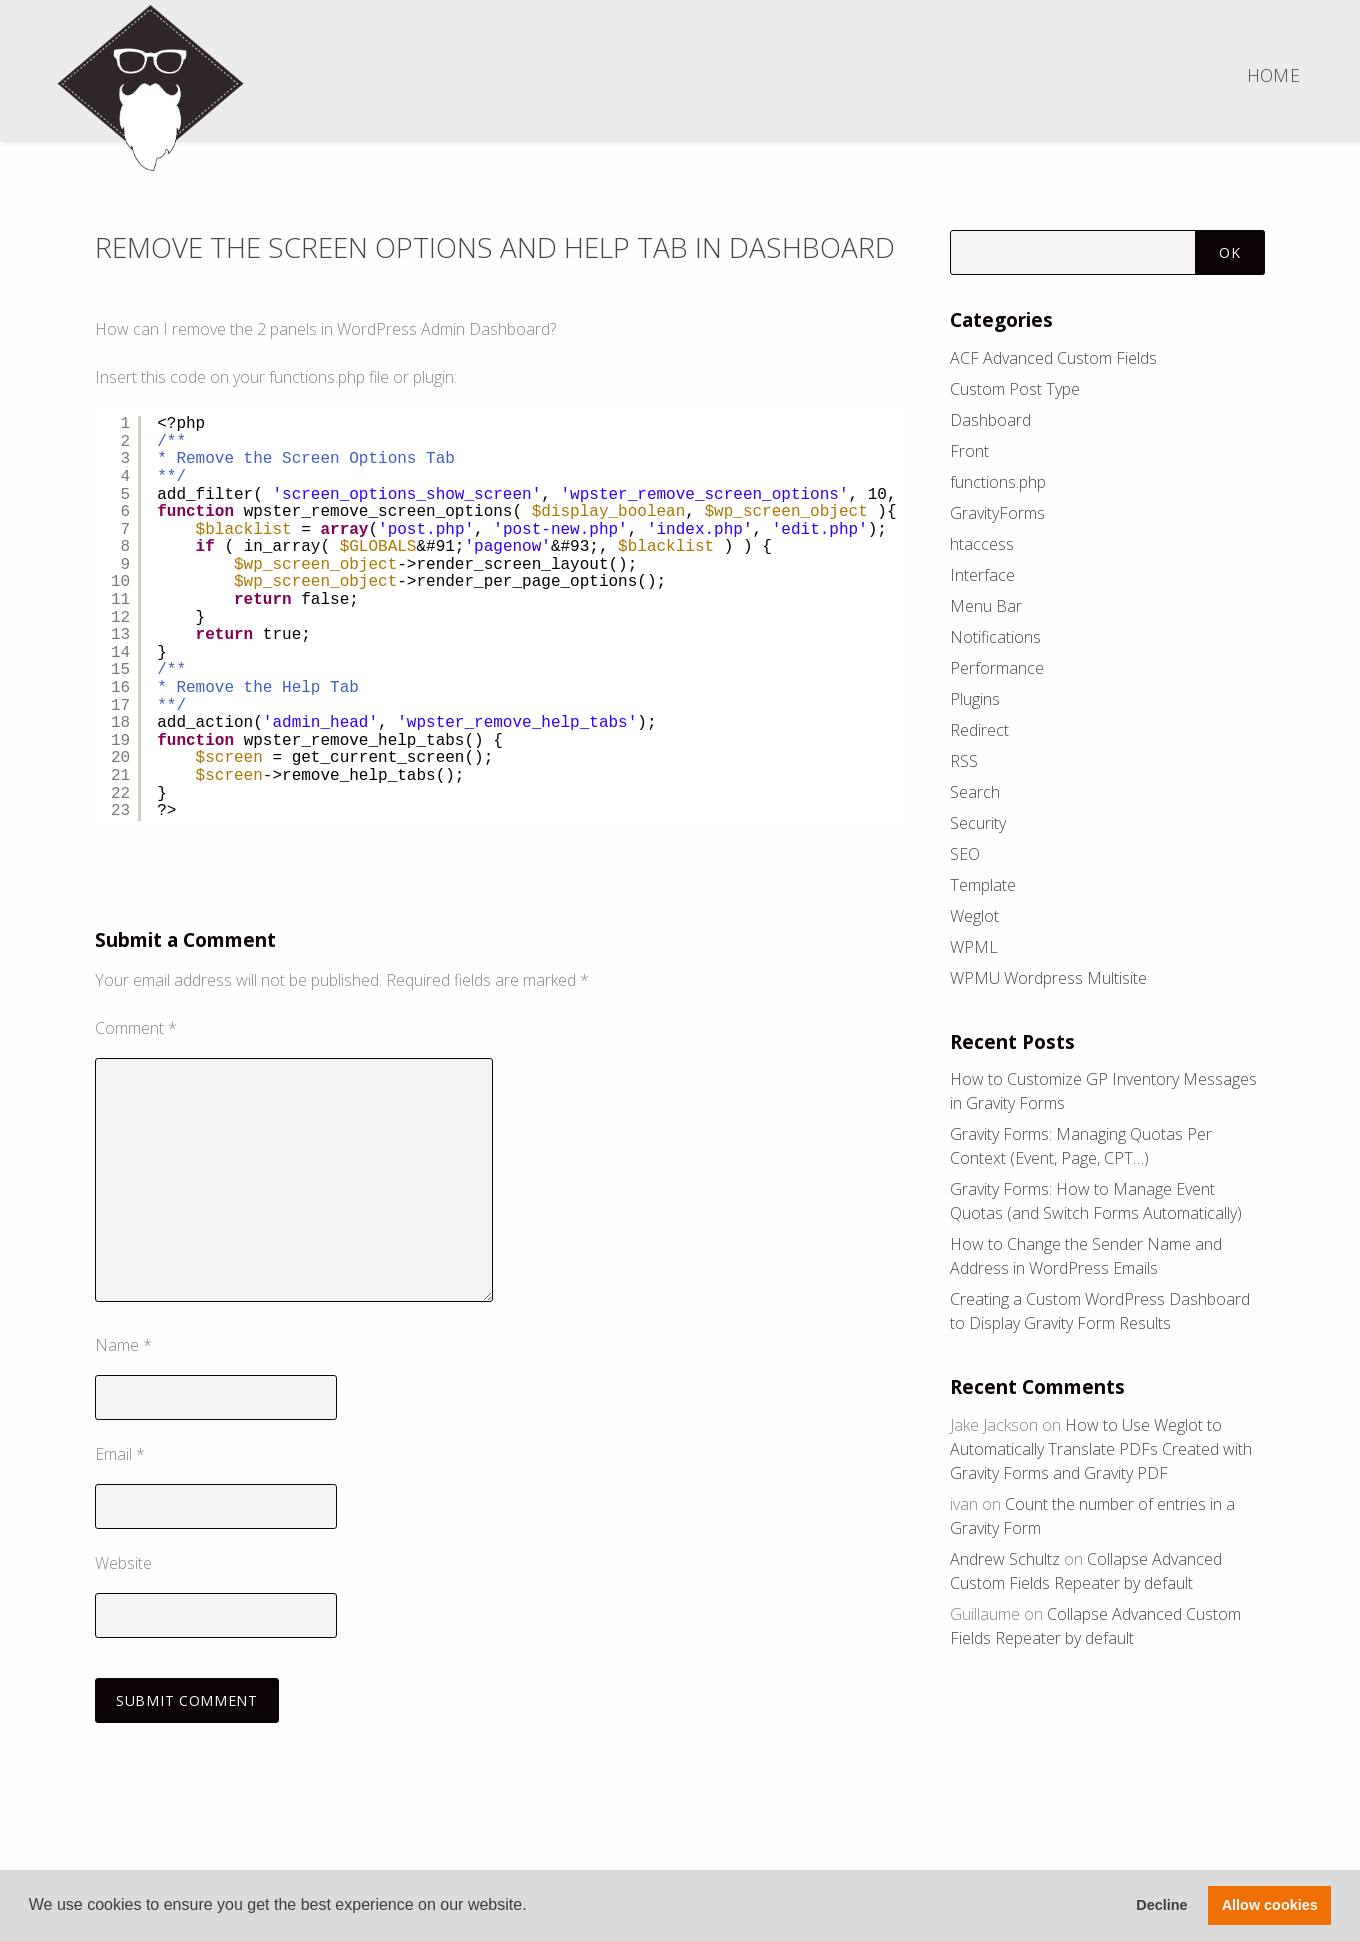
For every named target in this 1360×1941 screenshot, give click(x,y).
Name (123, 1380)
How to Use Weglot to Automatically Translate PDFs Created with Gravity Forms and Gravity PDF (1101, 1449)
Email (120, 1489)
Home (1273, 75)
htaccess (982, 544)
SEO (965, 854)
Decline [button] (1161, 1905)
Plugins (975, 699)
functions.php (998, 482)
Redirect (979, 730)
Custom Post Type (1015, 389)
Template (983, 885)
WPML (974, 947)
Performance (997, 668)
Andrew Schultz (1005, 1559)
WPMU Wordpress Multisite (1048, 978)
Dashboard (990, 420)
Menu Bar (986, 606)
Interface (982, 575)
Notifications (995, 637)
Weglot (974, 916)
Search (975, 792)
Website (123, 1597)
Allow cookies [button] (1270, 1905)
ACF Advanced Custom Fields (1053, 358)
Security (978, 823)
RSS (964, 761)
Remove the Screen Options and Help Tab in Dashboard (418, 264)
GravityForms (997, 513)
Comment (136, 1063)
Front (969, 451)
